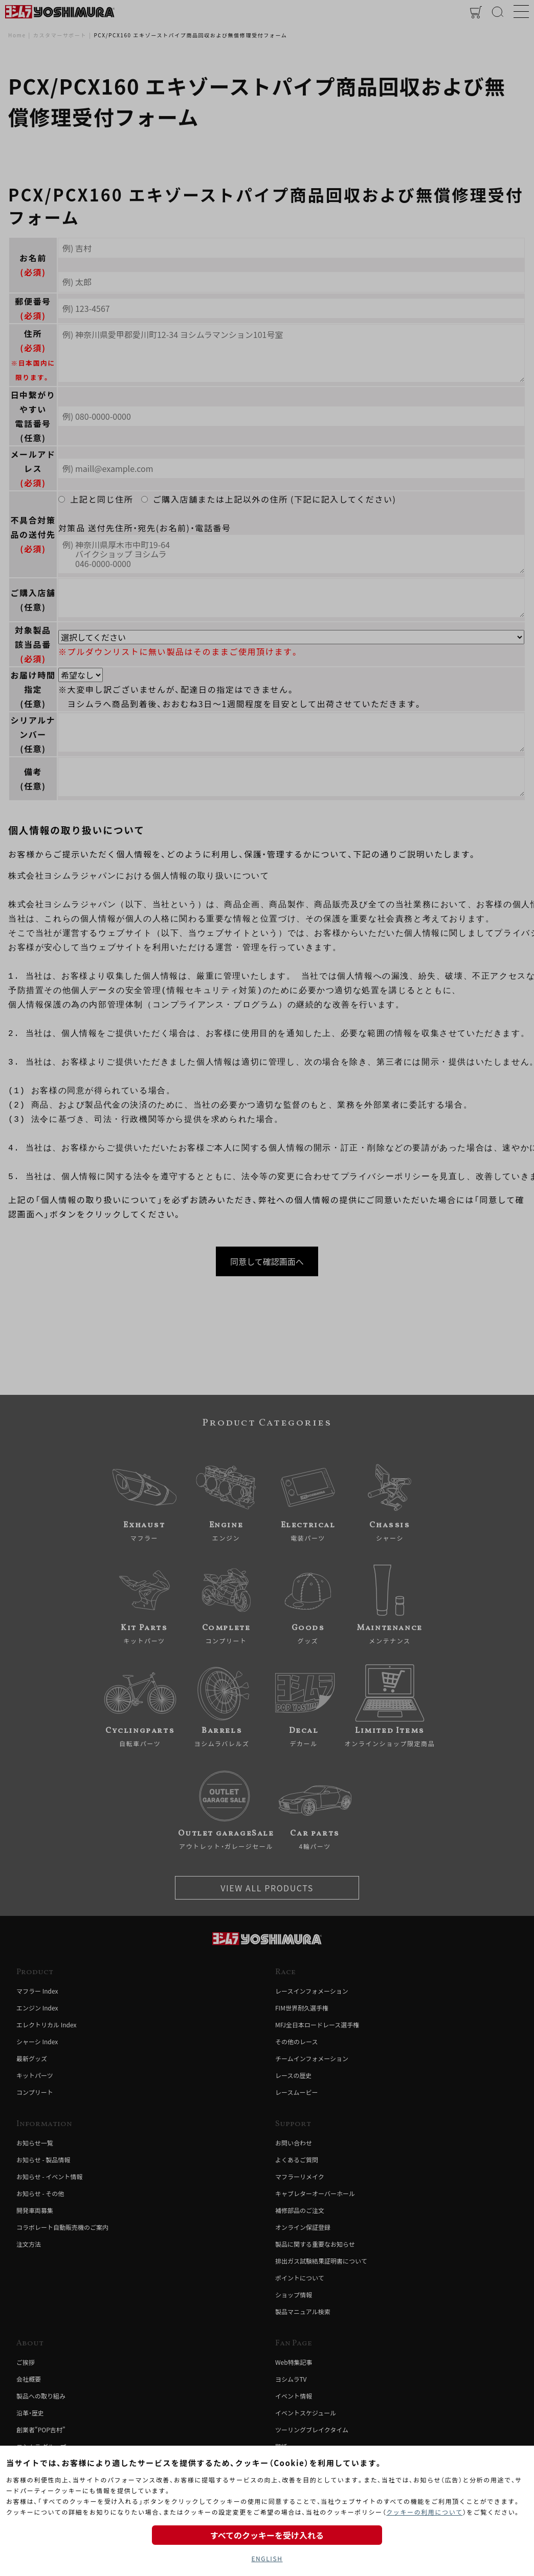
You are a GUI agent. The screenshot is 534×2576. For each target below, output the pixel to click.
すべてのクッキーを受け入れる (267, 2535)
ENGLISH (266, 2558)
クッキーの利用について (424, 2511)
